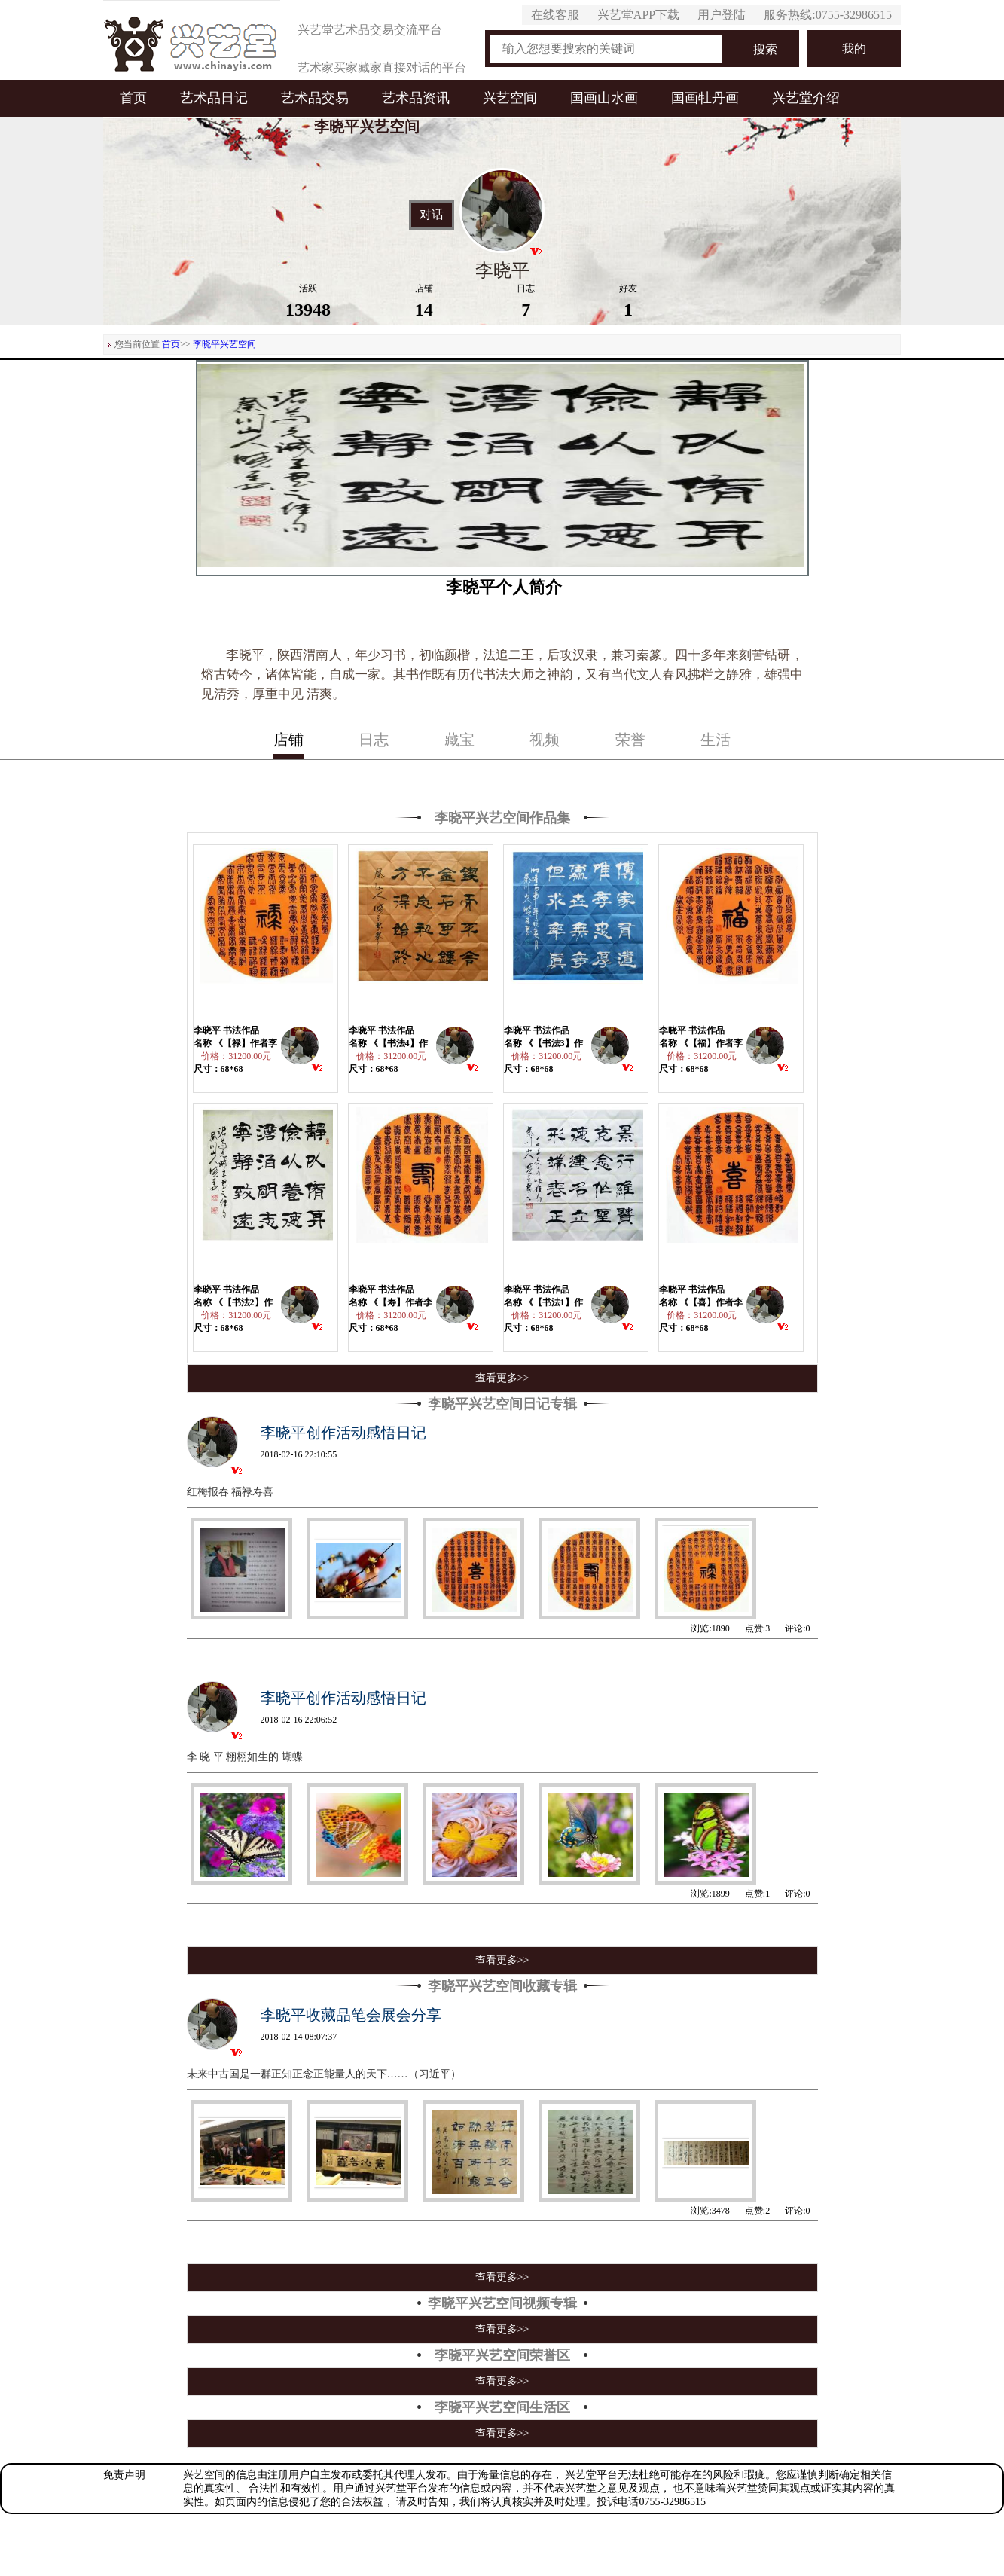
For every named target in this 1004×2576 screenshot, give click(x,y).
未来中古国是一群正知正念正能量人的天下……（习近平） (324, 2074)
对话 (432, 214)
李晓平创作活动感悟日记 (343, 1432)
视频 (544, 739)
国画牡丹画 (705, 97)
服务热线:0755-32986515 (828, 14)
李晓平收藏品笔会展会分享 (351, 2015)
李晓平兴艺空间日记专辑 (502, 1404)
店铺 (288, 739)
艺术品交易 (315, 97)
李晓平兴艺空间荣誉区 (502, 2355)
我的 (854, 48)
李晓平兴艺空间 (224, 344)
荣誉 (630, 739)
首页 (133, 97)
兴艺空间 (510, 97)
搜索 (765, 49)
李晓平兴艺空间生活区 (502, 2407)
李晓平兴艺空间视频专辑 (502, 2303)
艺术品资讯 (416, 97)
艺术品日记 (214, 97)
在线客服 (555, 14)
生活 (715, 739)
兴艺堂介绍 (806, 97)
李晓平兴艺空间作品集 (502, 818)
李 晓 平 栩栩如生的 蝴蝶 (245, 1757)
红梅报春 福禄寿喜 (230, 1491)
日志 (374, 739)
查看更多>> (502, 1378)
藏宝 (459, 739)
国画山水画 (604, 97)
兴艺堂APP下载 (638, 14)
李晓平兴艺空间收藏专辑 (502, 1986)
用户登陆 (721, 14)
